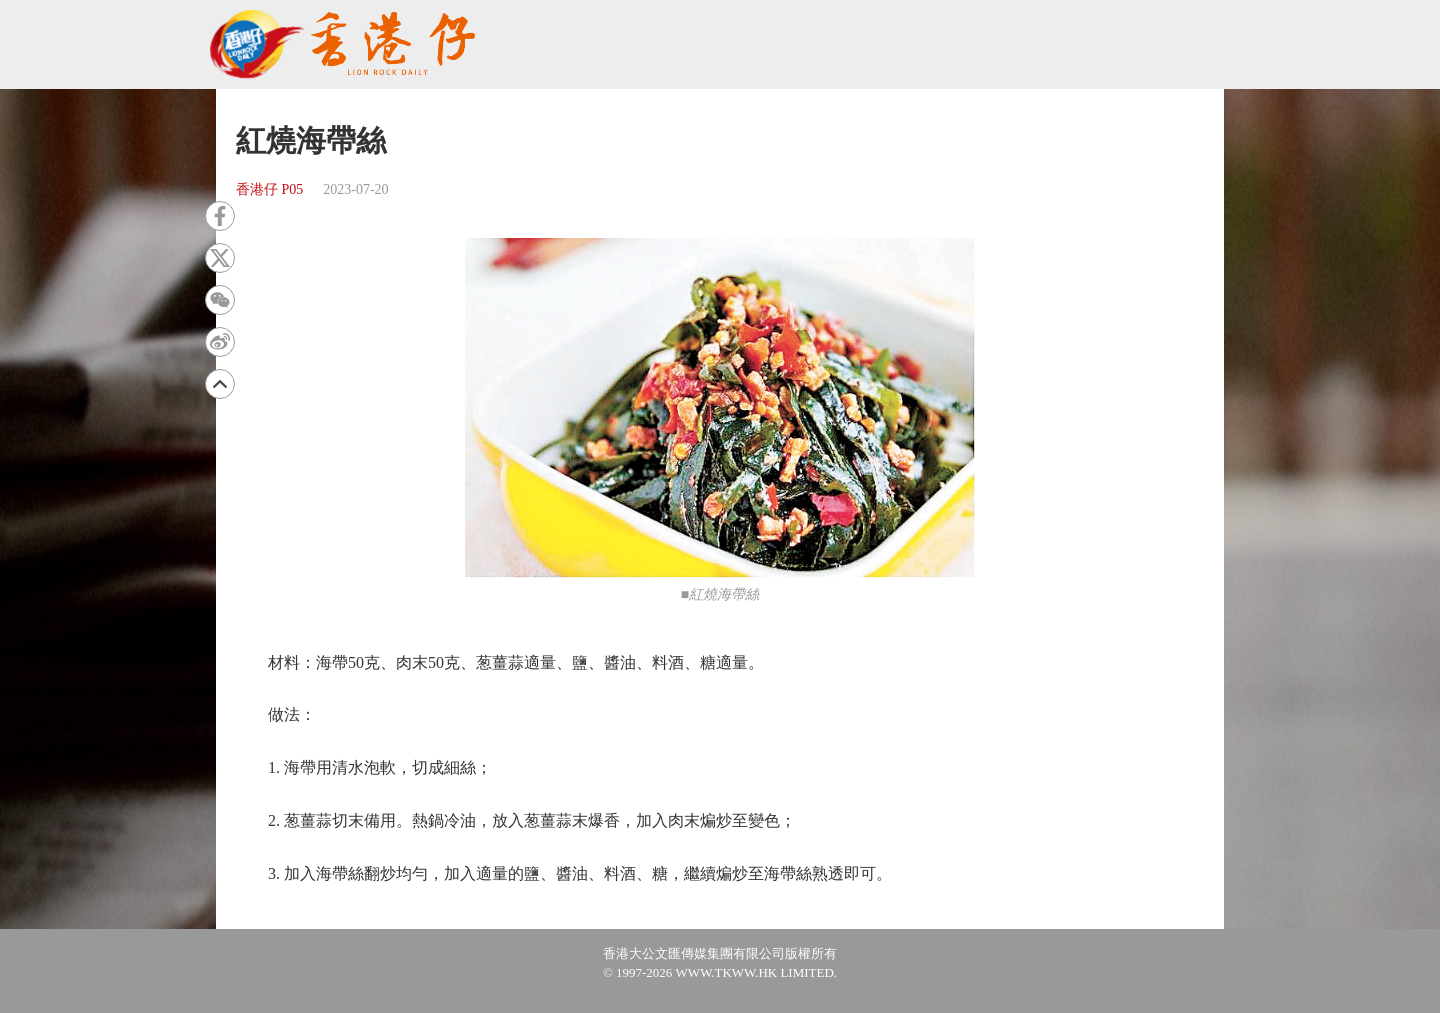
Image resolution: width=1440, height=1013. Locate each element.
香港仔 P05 (269, 189)
